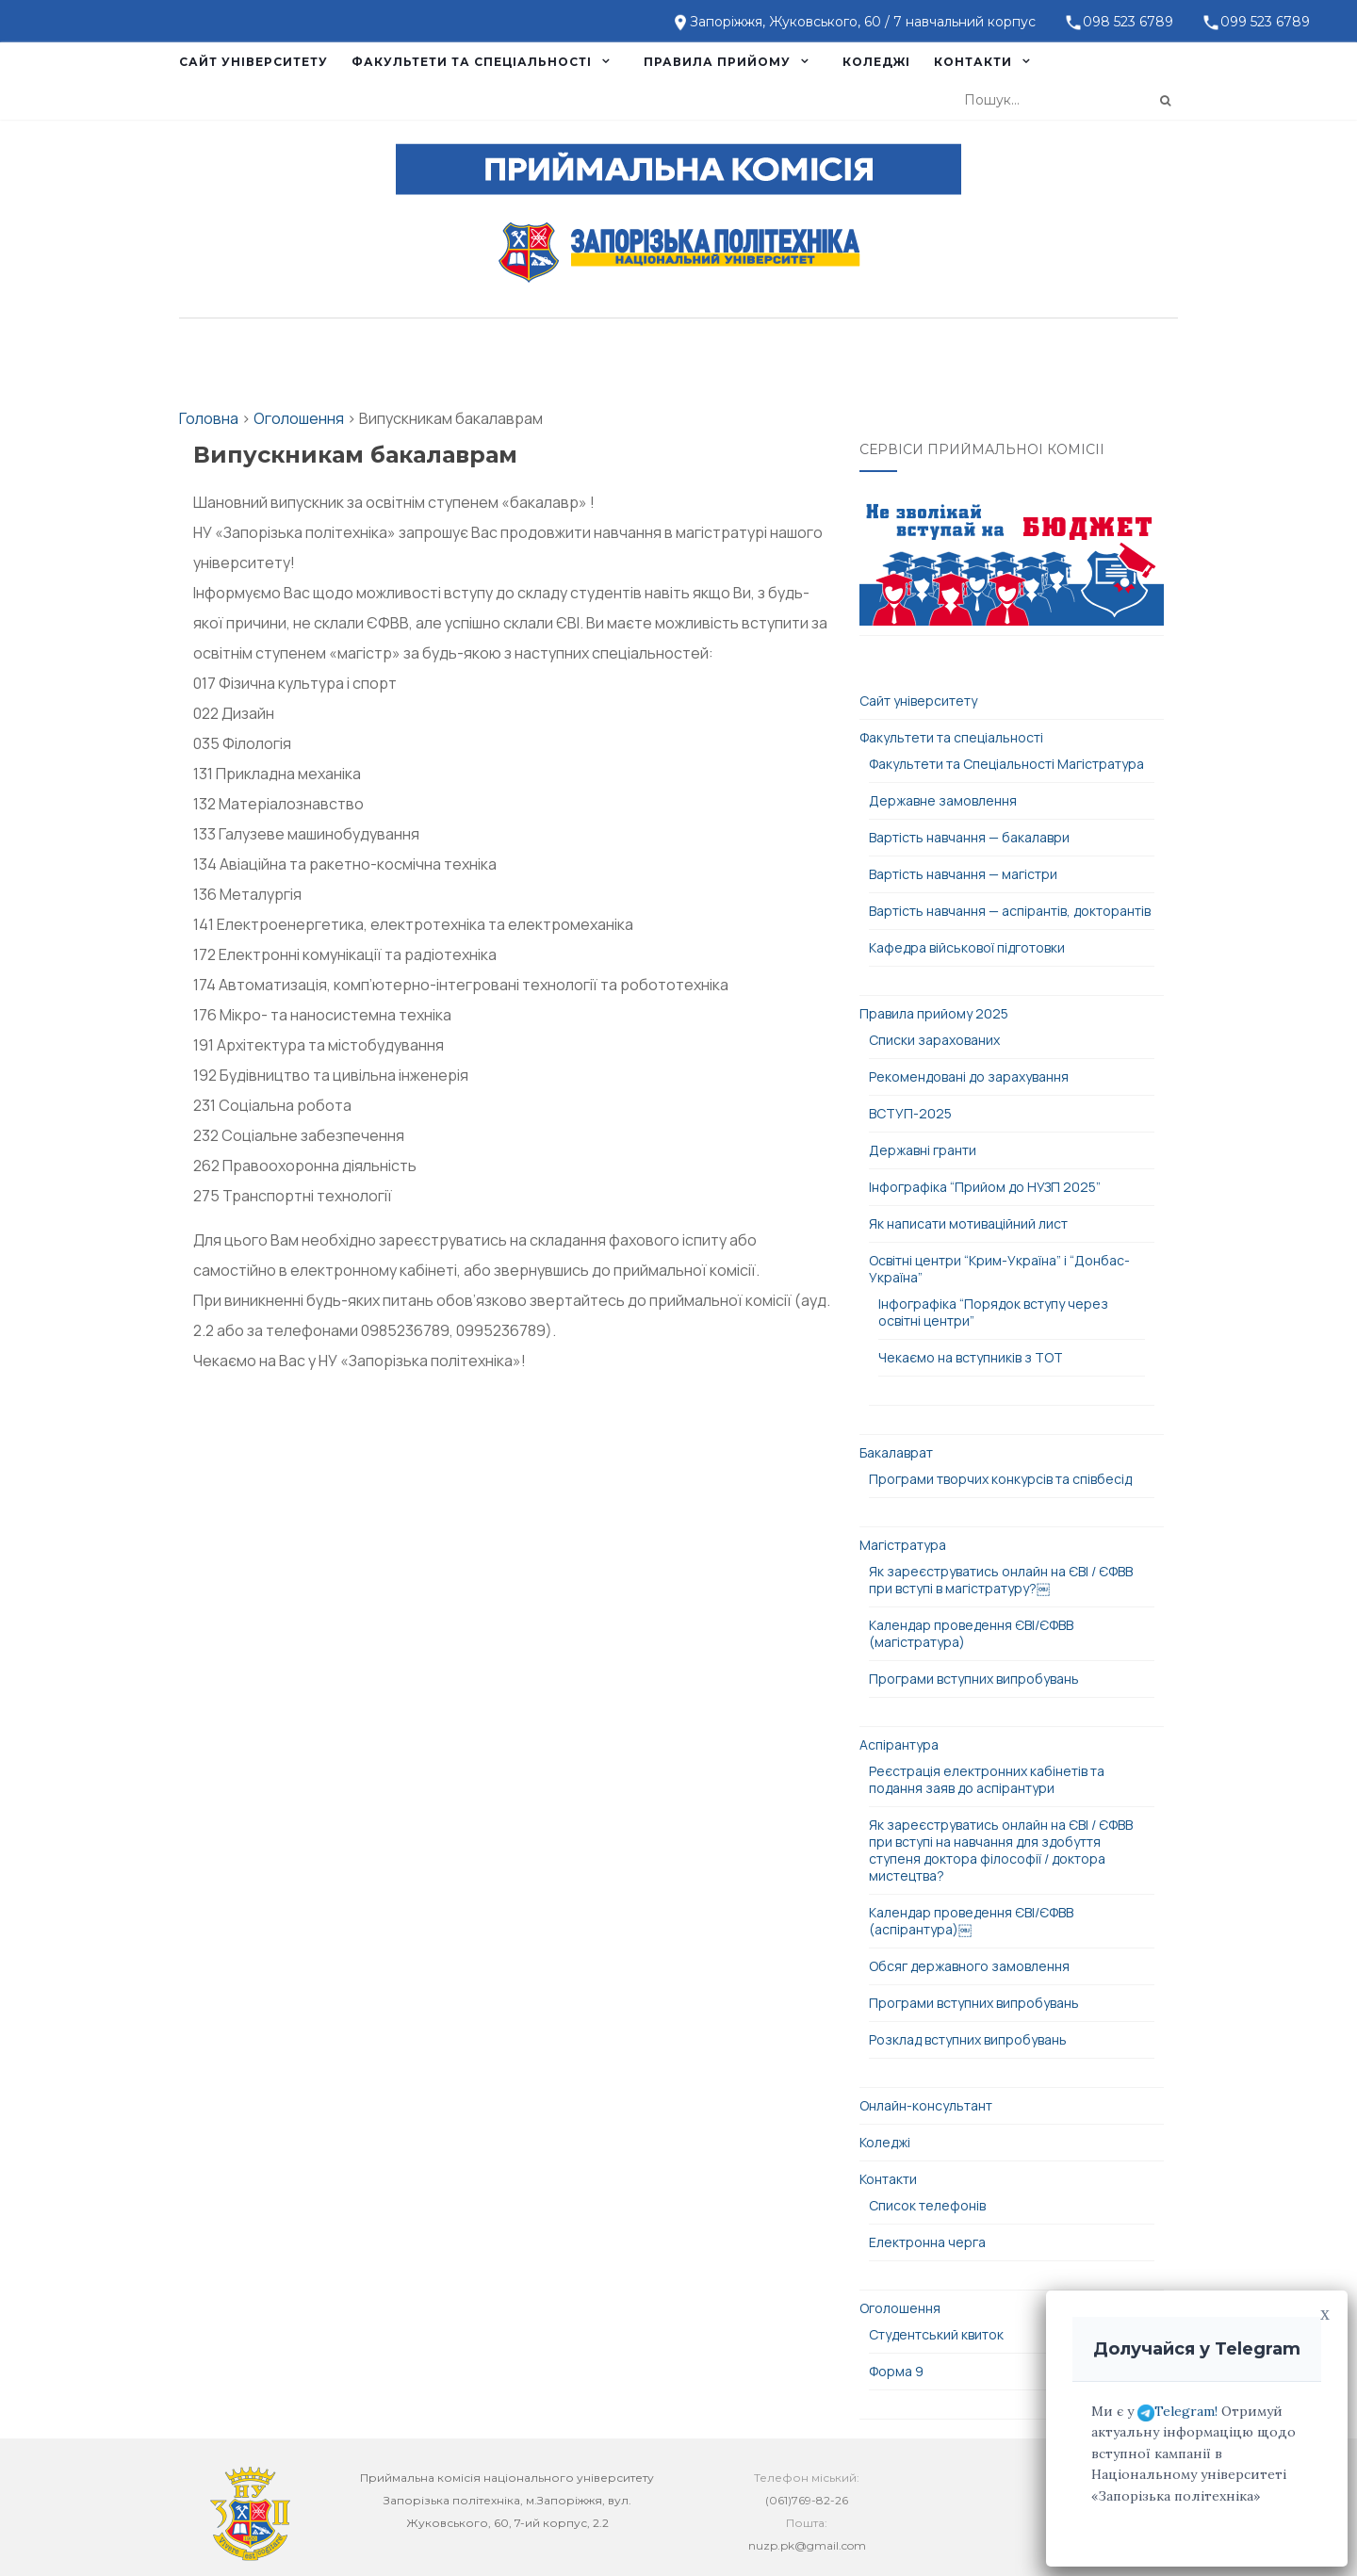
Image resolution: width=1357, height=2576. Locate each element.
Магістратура (902, 1545)
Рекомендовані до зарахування (969, 1076)
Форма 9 (896, 2371)
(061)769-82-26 (806, 2500)
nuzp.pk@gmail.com (807, 2545)
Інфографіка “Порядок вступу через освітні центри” (993, 1312)
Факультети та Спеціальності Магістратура (1006, 764)
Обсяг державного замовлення (969, 1966)
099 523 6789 (1265, 21)
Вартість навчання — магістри (963, 874)
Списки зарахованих (934, 1040)
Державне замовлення (943, 800)
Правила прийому (717, 62)
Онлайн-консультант (925, 2105)
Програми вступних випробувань (974, 1678)
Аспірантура (899, 1744)
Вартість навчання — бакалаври (969, 837)
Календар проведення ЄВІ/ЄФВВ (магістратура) (971, 1633)
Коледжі (876, 62)
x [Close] (1325, 2313)
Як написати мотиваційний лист (968, 1223)
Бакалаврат (896, 1452)
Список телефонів (927, 2205)
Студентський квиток (936, 2334)
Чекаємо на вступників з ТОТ (970, 1357)
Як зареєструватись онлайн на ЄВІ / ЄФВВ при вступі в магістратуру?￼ (1001, 1579)
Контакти (973, 62)
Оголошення (899, 2308)
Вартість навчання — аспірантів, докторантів (1010, 911)
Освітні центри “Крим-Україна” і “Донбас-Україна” (999, 1268)
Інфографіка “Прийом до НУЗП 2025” (985, 1187)
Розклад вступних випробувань (968, 2039)
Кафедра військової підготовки (967, 947)
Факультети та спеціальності (472, 62)
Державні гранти (922, 1150)
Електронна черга (927, 2242)
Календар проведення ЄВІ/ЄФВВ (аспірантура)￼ (971, 1920)
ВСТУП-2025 (910, 1113)
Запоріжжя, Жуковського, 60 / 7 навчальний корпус (863, 21)
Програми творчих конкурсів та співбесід (1000, 1479)
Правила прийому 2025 (933, 1013)
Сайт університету (253, 62)
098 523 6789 (1128, 21)
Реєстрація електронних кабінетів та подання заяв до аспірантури (986, 1779)
